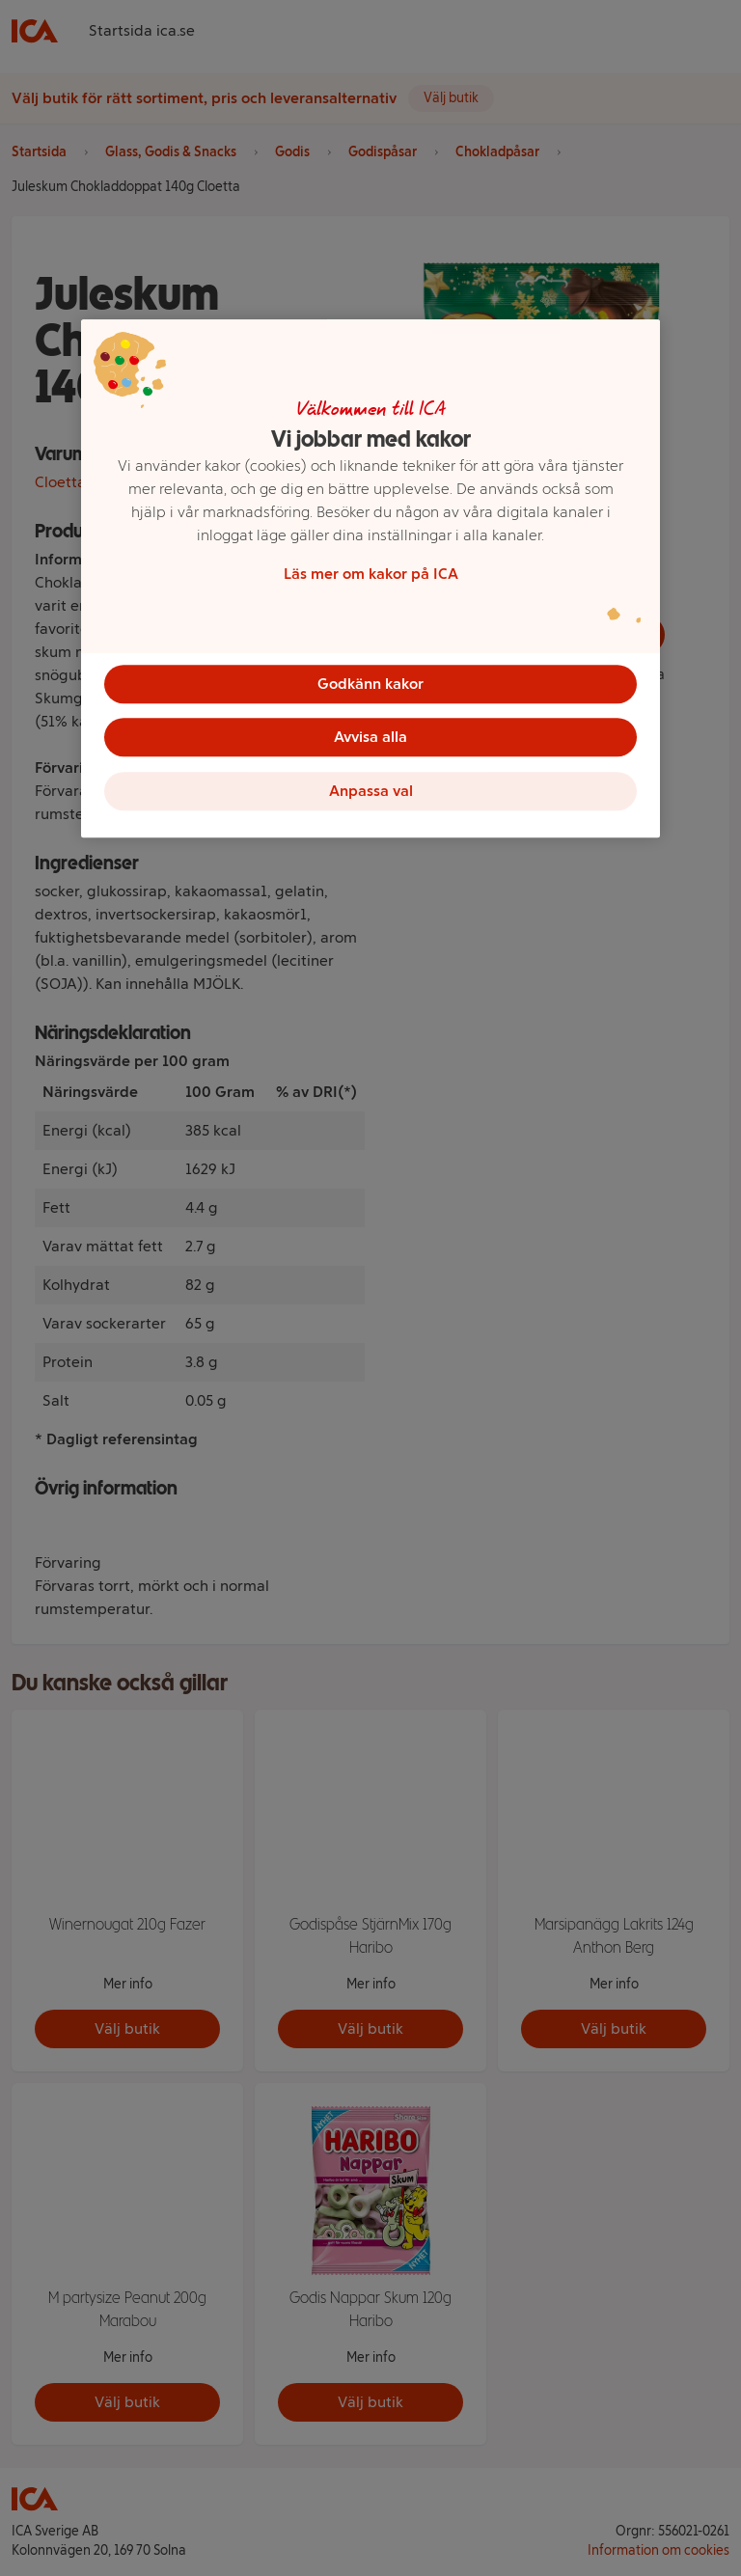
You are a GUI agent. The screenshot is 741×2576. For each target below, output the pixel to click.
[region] (370, 578)
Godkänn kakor (370, 683)
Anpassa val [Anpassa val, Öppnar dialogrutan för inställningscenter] (371, 791)
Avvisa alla (370, 737)
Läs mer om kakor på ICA (371, 573)
